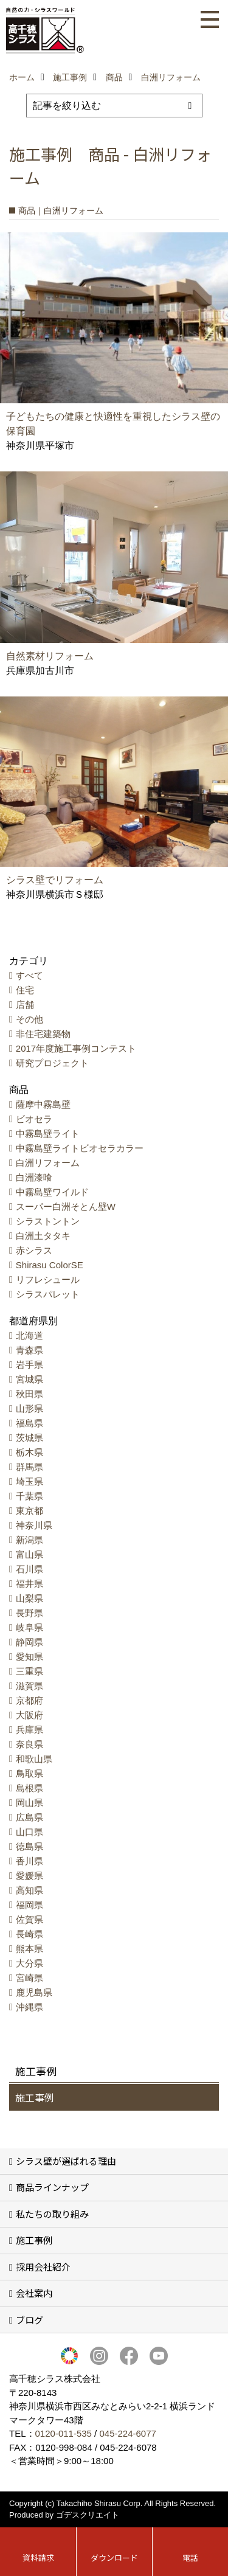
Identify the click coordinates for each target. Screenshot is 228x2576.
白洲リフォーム (48, 1163)
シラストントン (48, 1221)
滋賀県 (29, 1686)
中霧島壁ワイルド (52, 1192)
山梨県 (29, 1598)
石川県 (29, 1569)
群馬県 (29, 1467)
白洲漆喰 (34, 1177)
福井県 (29, 1583)
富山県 (29, 1554)
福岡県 (29, 1905)
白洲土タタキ (43, 1236)
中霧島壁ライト (48, 1133)
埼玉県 (29, 1481)
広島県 (29, 1817)
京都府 (29, 1700)
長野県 (29, 1613)
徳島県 (29, 1846)
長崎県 (29, 1934)
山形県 (29, 1408)
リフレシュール (48, 1279)
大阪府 (29, 1715)
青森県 (29, 1350)
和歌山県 (34, 1759)
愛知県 (29, 1656)
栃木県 (29, 1452)
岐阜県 (29, 1627)
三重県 (29, 1671)
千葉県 (29, 1496)
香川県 (29, 1861)
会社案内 (34, 2292)
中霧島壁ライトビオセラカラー (79, 1148)
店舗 (25, 1004)
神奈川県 (34, 1525)
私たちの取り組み (52, 2213)
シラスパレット (48, 1294)
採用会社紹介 (43, 2266)
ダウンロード (114, 2557)
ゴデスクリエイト (87, 2514)
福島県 (29, 1423)
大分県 (29, 1963)
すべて (29, 975)
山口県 (29, 1832)
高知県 (29, 1890)
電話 (190, 2557)
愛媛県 (29, 1875)
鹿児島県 (34, 1992)
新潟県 (29, 1540)
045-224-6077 (127, 2433)
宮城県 (29, 1379)
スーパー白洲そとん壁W (66, 1206)
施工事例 (34, 2097)
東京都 (29, 1510)
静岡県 (29, 1642)
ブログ (29, 2319)
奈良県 (29, 1744)
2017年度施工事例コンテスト (76, 1048)
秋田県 (29, 1394)
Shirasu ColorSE (49, 1265)
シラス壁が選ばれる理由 (66, 2160)
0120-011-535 (63, 2433)
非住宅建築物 (43, 1034)
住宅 (25, 990)
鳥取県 (29, 1773)
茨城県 (29, 1437)
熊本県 (29, 1948)
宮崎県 (29, 1978)
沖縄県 (29, 2007)
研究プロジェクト (52, 1063)
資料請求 (38, 2557)
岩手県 (29, 1364)
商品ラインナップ (52, 2187)
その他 (29, 1019)
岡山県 (29, 1802)
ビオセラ (34, 1119)
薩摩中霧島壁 (43, 1104)
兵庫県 (29, 1729)
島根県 (29, 1788)
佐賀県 (29, 1919)
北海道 (29, 1335)
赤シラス (34, 1250)
